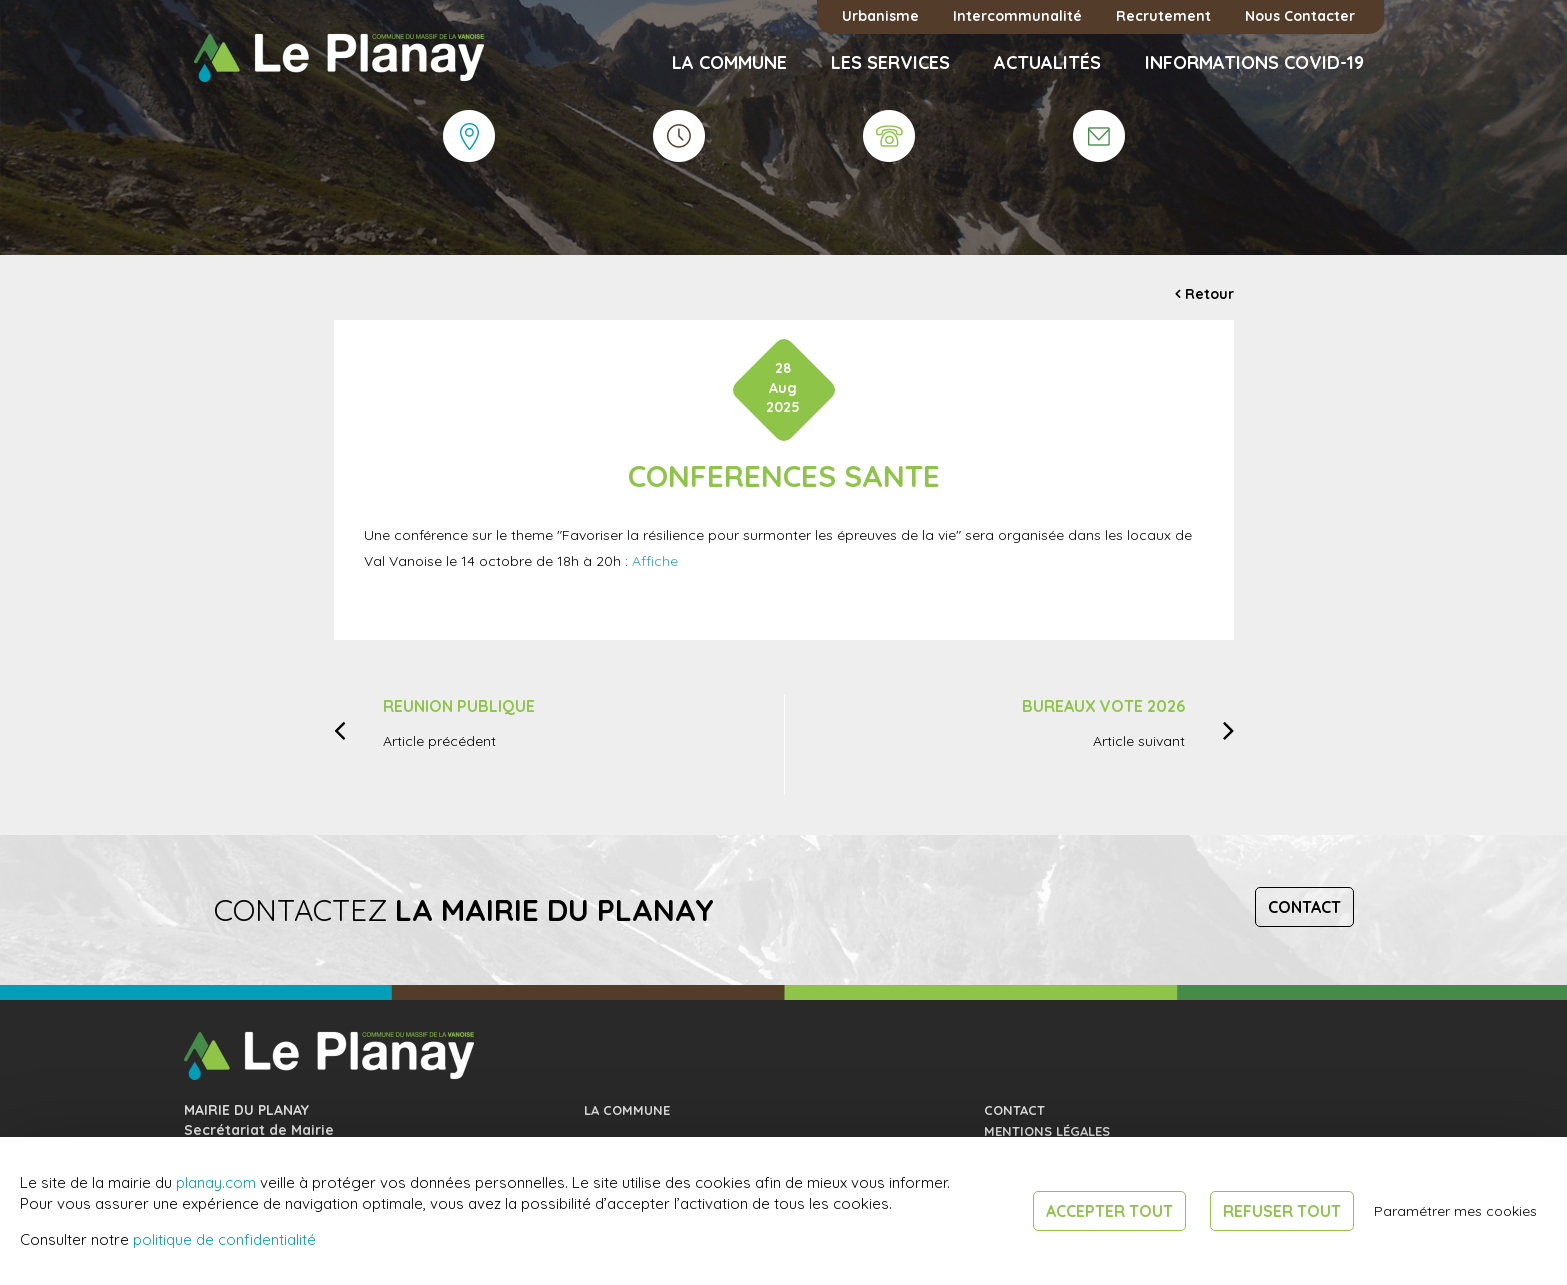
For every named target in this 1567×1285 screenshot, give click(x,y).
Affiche (655, 561)
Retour (1209, 294)
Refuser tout (1282, 1211)
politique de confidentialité (224, 1239)
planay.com (216, 1182)
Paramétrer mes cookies (1455, 1211)
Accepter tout (1109, 1211)
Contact (1304, 907)
